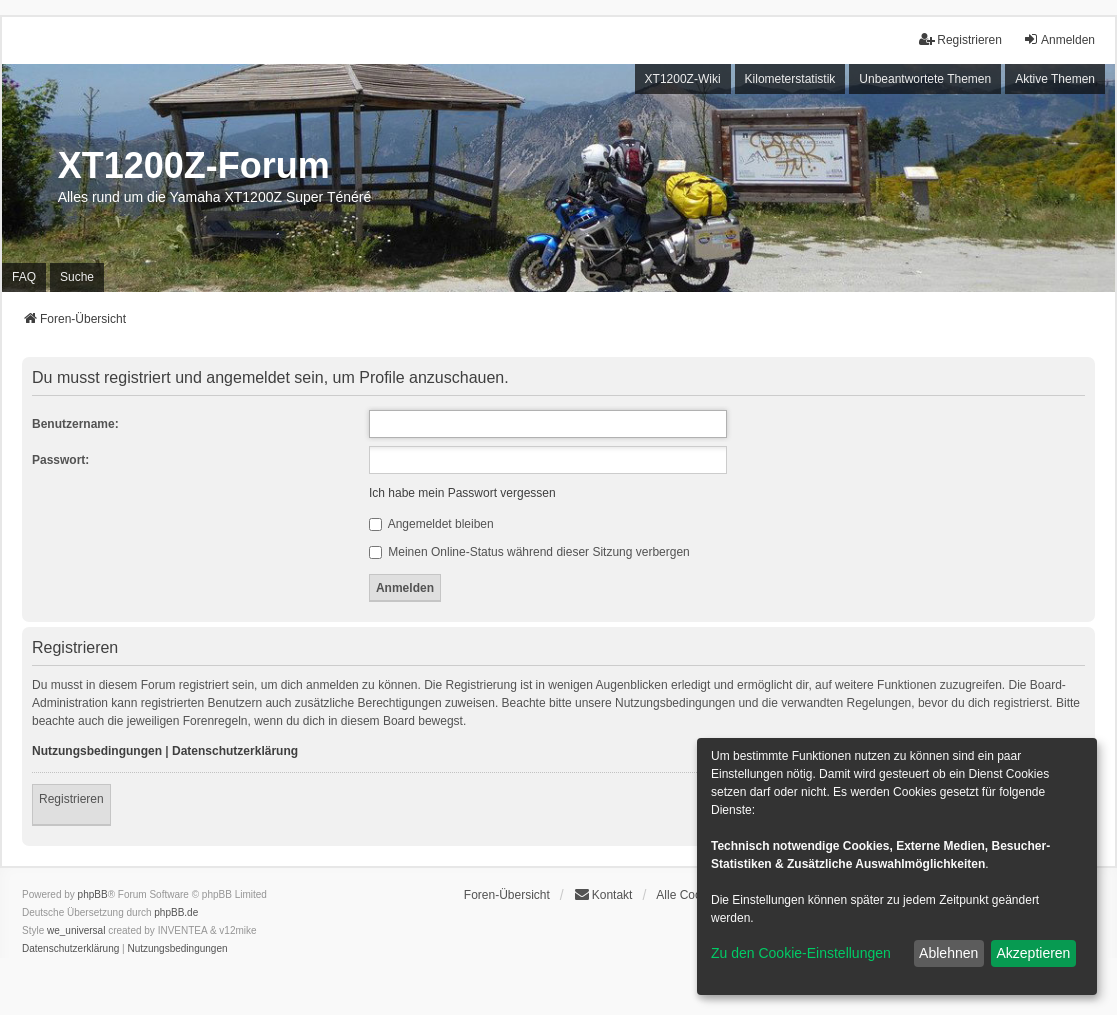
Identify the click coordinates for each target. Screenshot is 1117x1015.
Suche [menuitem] (77, 277)
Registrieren (71, 799)
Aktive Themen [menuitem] (1055, 79)
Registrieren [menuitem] (960, 39)
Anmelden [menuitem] (1059, 39)
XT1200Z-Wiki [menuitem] (683, 79)
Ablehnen (948, 953)
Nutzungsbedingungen (97, 751)
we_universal (76, 930)
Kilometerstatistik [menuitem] (790, 79)
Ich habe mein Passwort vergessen (462, 493)
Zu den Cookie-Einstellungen (801, 953)
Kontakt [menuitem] (603, 894)
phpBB (93, 894)
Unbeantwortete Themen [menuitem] (925, 79)
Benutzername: (75, 424)
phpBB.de (176, 912)
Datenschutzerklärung (235, 751)
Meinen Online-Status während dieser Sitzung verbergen (529, 552)
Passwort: (60, 460)
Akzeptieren (1033, 953)
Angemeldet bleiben (431, 524)
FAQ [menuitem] (24, 277)
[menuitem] (70, 949)
